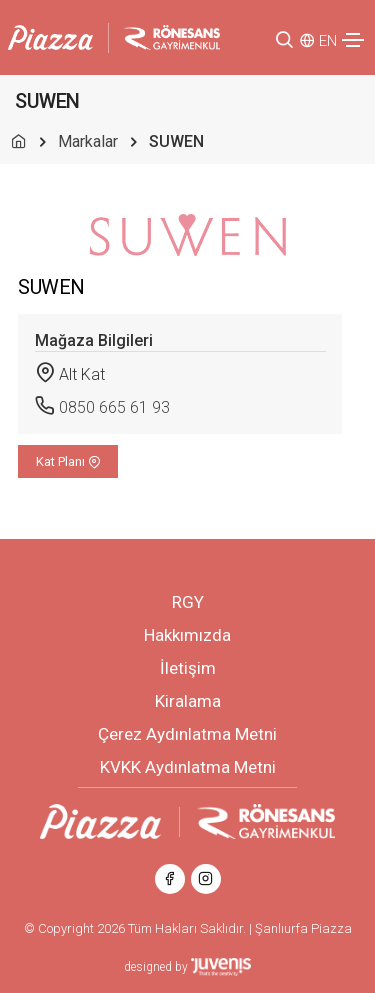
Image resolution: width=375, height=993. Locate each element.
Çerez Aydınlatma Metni (187, 734)
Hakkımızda (187, 635)
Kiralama (188, 701)
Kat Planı (68, 461)
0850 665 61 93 (114, 407)
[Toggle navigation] (353, 40)
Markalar (88, 141)
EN (328, 41)
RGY (188, 602)
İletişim (188, 668)
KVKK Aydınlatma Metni (188, 767)
